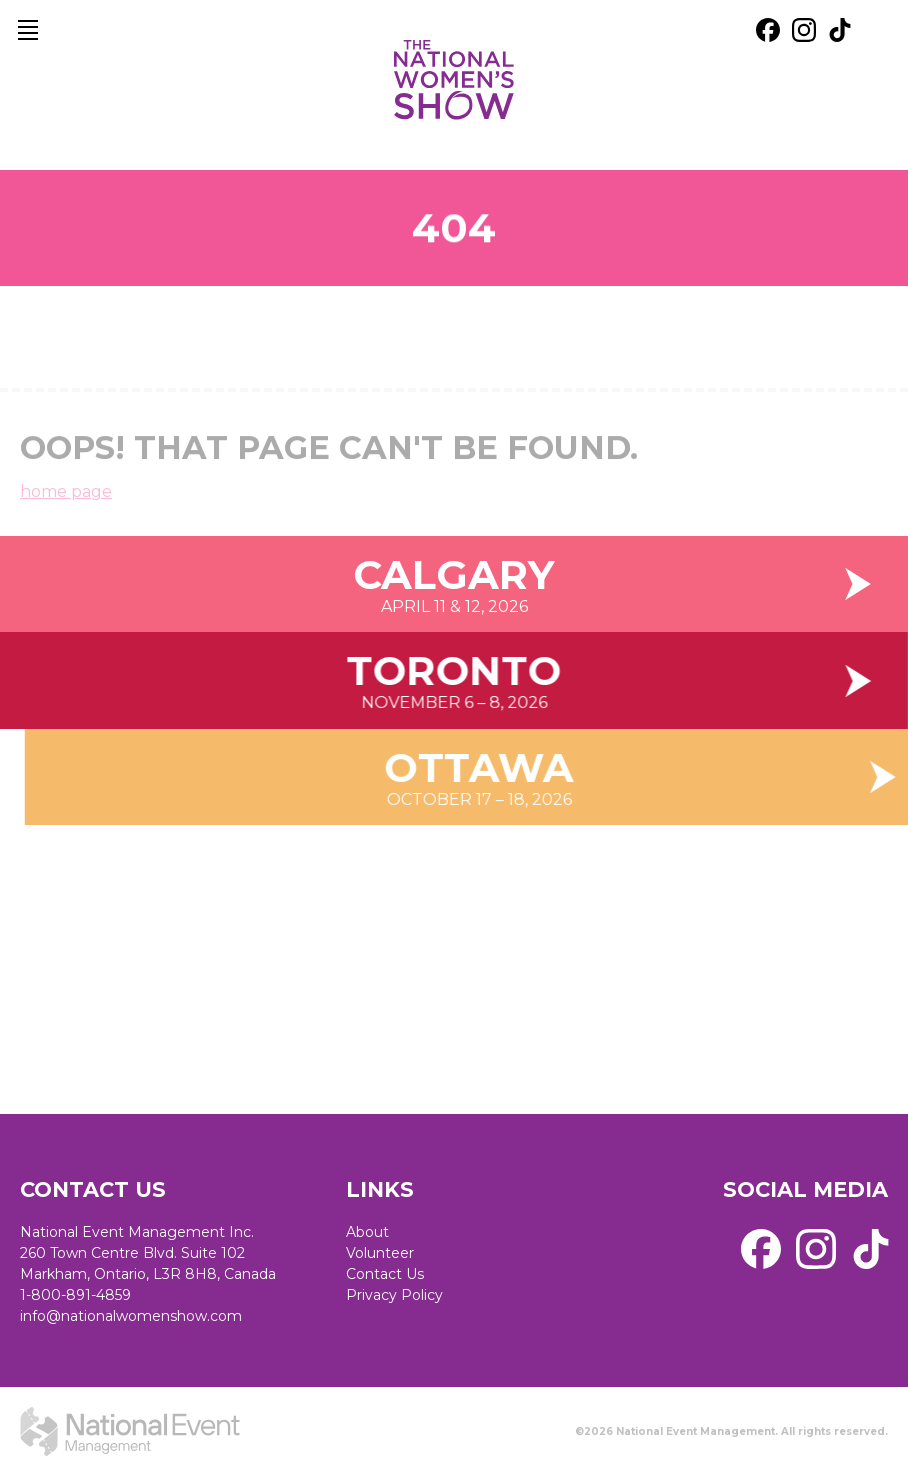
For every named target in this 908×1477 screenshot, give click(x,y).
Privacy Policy (394, 1295)
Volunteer (380, 1253)
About (367, 1232)
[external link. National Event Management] (130, 1432)
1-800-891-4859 (75, 1295)
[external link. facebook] (768, 30)
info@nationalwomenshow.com (131, 1316)
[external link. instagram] (804, 30)
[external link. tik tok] (840, 30)
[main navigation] (28, 30)
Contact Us (385, 1274)
